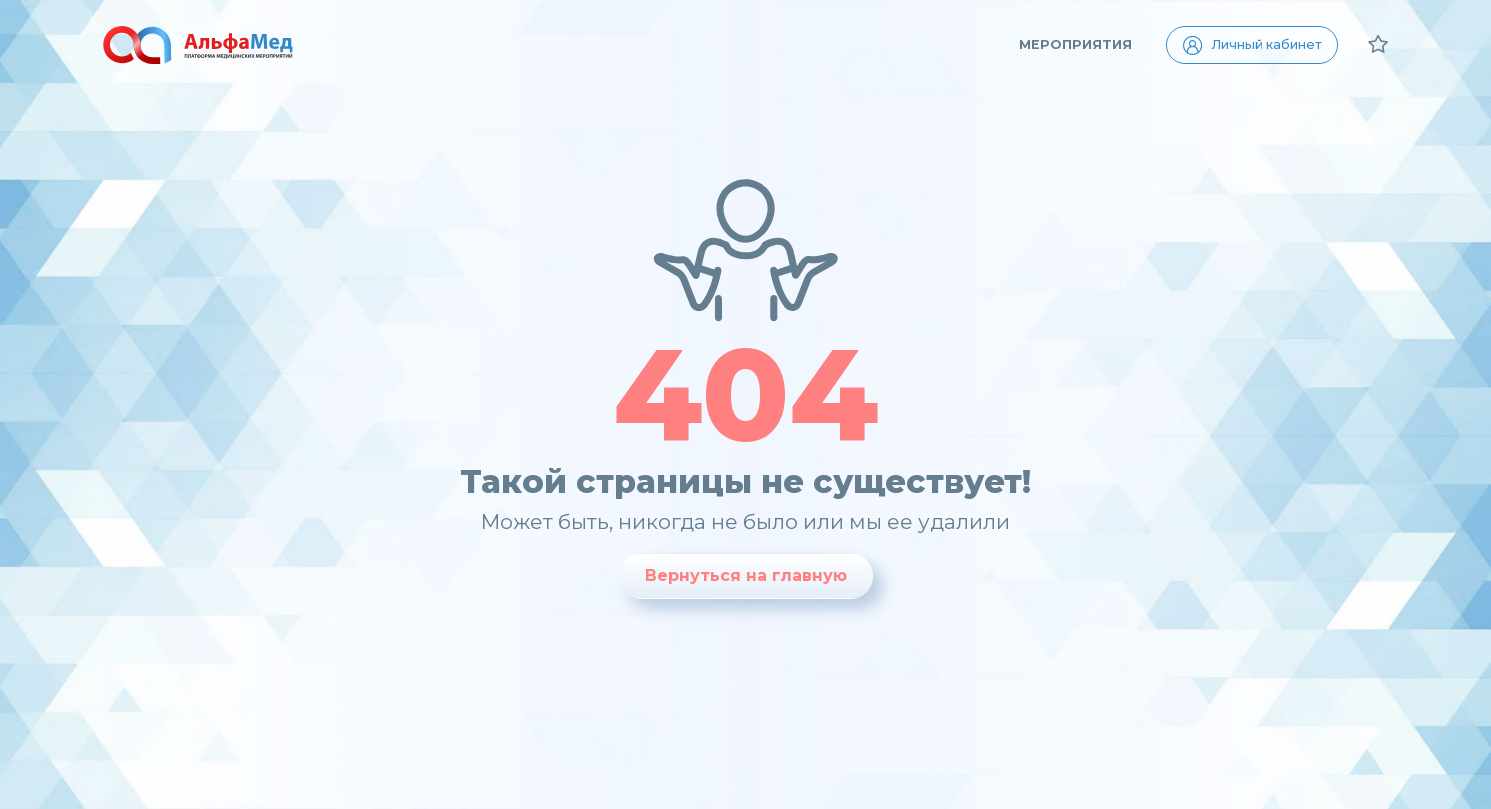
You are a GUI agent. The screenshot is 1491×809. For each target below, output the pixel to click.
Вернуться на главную (746, 575)
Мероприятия (1075, 44)
